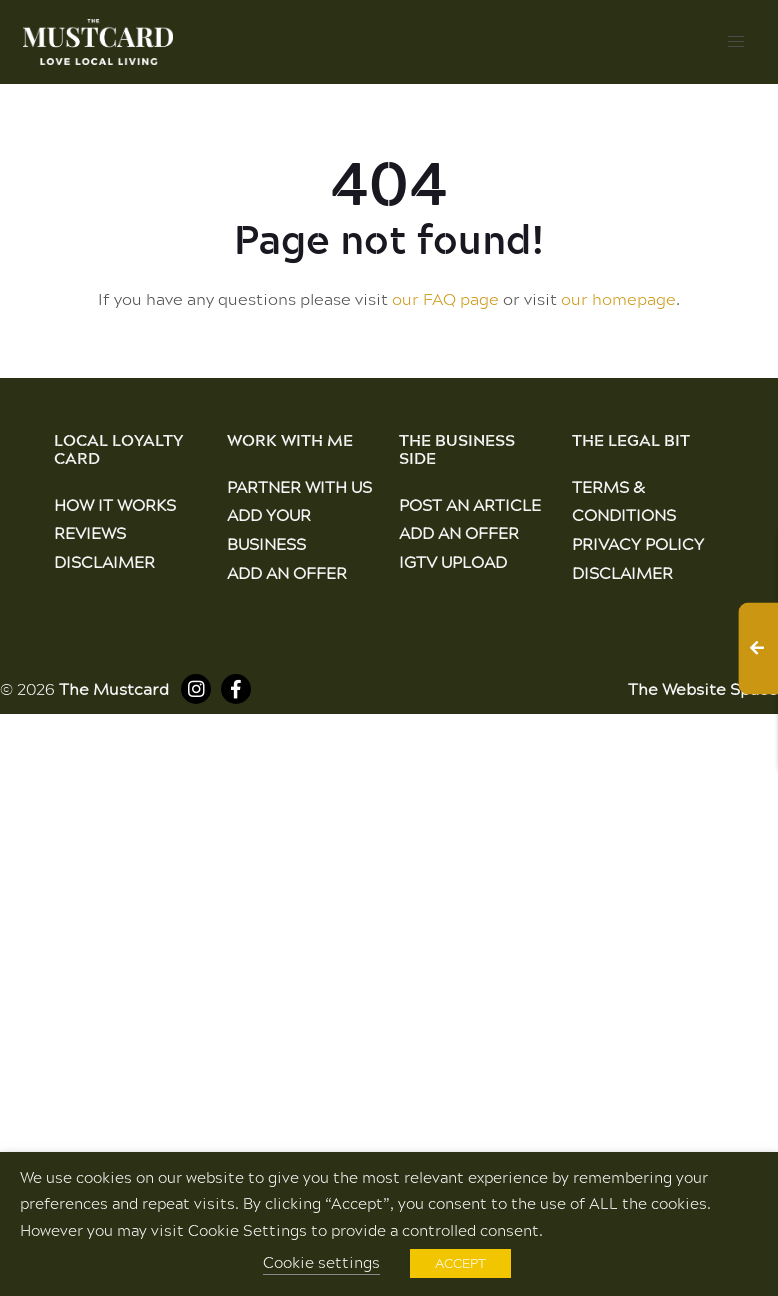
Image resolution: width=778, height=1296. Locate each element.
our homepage (618, 298)
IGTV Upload (453, 561)
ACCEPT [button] (460, 1263)
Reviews (90, 532)
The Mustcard (114, 688)
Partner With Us (299, 486)
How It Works (115, 504)
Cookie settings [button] (321, 1262)
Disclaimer (104, 561)
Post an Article (470, 504)
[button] (736, 42)
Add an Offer (287, 572)
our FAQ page (445, 298)
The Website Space (703, 688)
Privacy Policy (638, 543)
